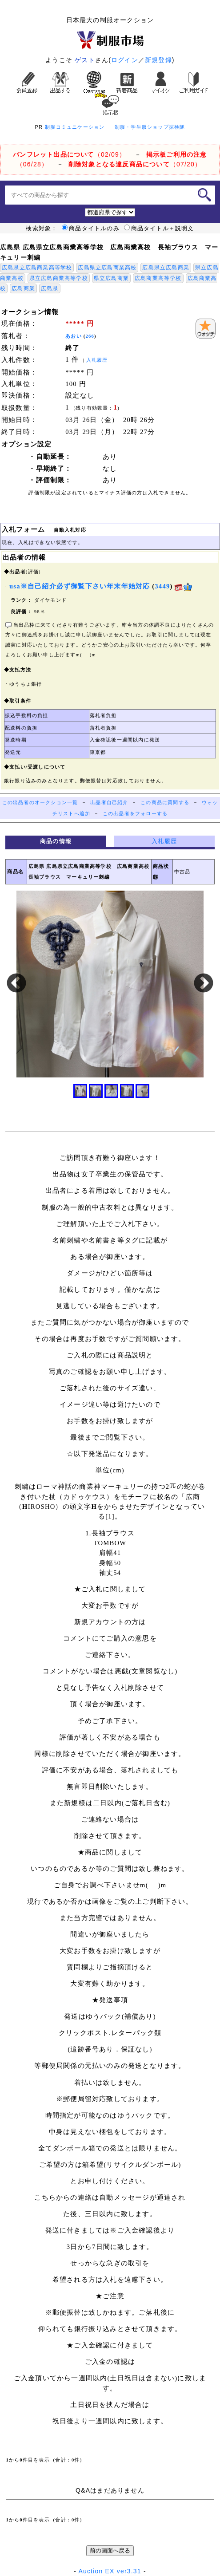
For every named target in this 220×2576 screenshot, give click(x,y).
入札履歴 (97, 360)
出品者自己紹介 (109, 802)
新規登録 (158, 59)
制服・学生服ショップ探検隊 (150, 127)
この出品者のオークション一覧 (40, 802)
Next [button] (203, 984)
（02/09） (69, 154)
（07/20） (134, 164)
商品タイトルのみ (91, 228)
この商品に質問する (164, 802)
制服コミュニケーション (74, 127)
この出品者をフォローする (135, 813)
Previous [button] (16, 984)
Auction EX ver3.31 (109, 2571)
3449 (162, 586)
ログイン (124, 59)
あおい (73, 336)
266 (90, 336)
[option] (110, 984)
